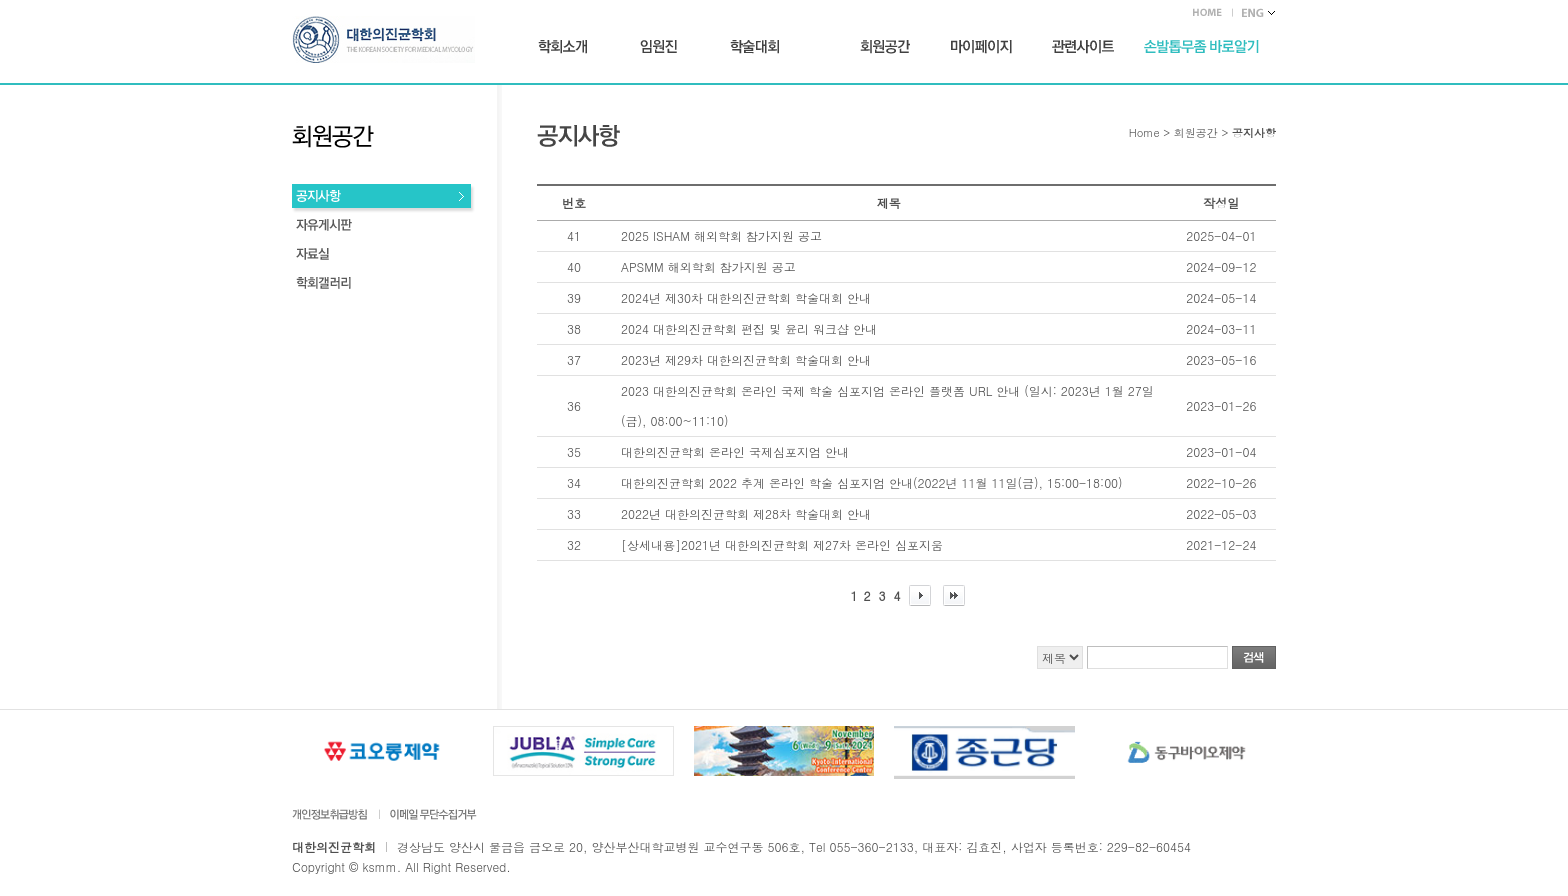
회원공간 (885, 47)
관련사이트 (1083, 47)
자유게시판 (383, 227)
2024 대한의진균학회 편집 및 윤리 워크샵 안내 (749, 328)
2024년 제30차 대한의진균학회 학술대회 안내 (746, 297)
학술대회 (755, 47)
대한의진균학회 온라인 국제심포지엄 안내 (735, 451)
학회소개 (563, 47)
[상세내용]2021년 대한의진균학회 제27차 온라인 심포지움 (782, 544)
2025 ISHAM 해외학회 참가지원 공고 (721, 235)
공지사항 (383, 198)
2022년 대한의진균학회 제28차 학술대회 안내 (746, 513)
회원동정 (383, 256)
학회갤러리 (383, 285)
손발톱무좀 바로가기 (1201, 47)
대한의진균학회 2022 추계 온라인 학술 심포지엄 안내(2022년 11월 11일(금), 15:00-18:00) (872, 482)
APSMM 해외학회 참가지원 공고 (708, 266)
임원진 (658, 47)
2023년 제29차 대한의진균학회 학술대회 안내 (746, 359)
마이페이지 (981, 47)
